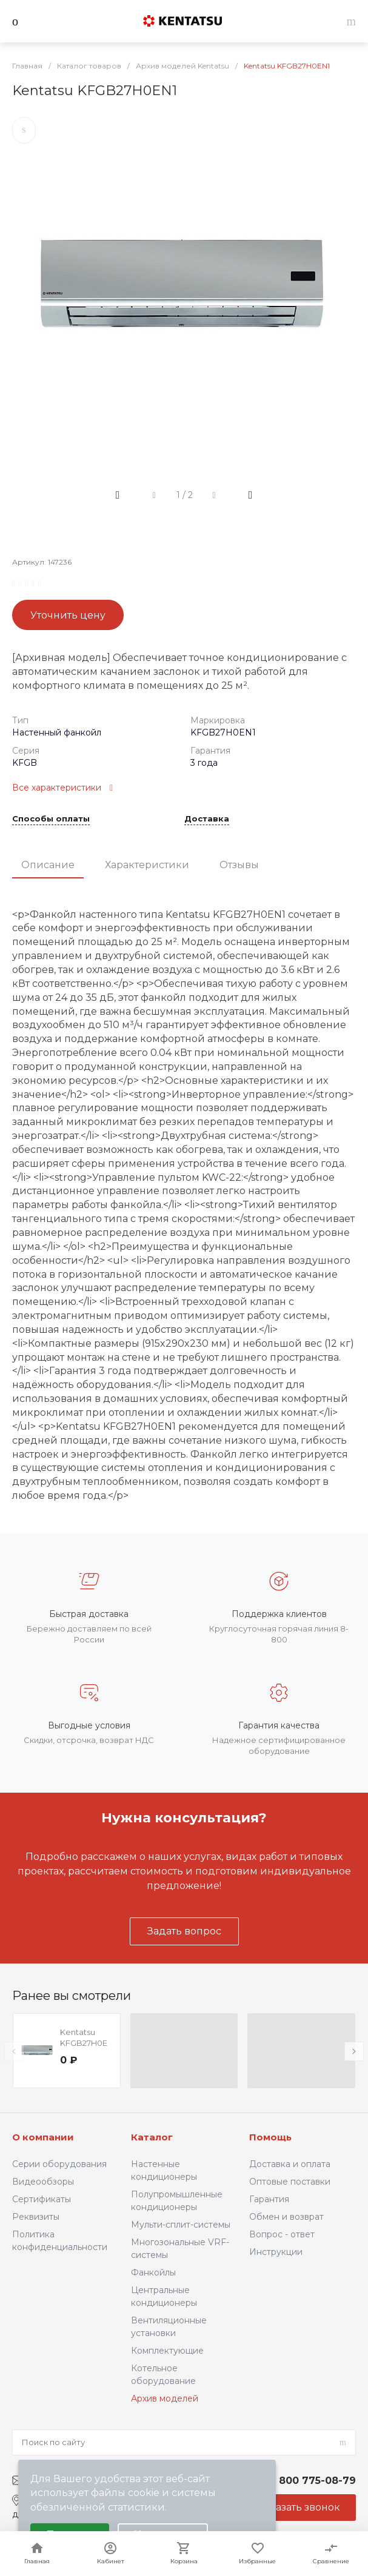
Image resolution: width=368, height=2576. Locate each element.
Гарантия (269, 2199)
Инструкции (276, 2251)
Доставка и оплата (289, 2164)
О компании (43, 2137)
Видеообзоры (43, 2181)
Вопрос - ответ (282, 2234)
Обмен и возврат (286, 2216)
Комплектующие (167, 2350)
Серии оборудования (59, 2164)
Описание (48, 865)
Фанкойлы (153, 2272)
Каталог (152, 2137)
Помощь (270, 2137)
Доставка (206, 819)
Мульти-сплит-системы (180, 2224)
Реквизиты (35, 2216)
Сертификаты (41, 2199)
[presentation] (14, 2051)
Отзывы (239, 865)
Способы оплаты (51, 819)
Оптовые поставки (289, 2181)
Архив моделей (164, 2398)
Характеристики (147, 865)
